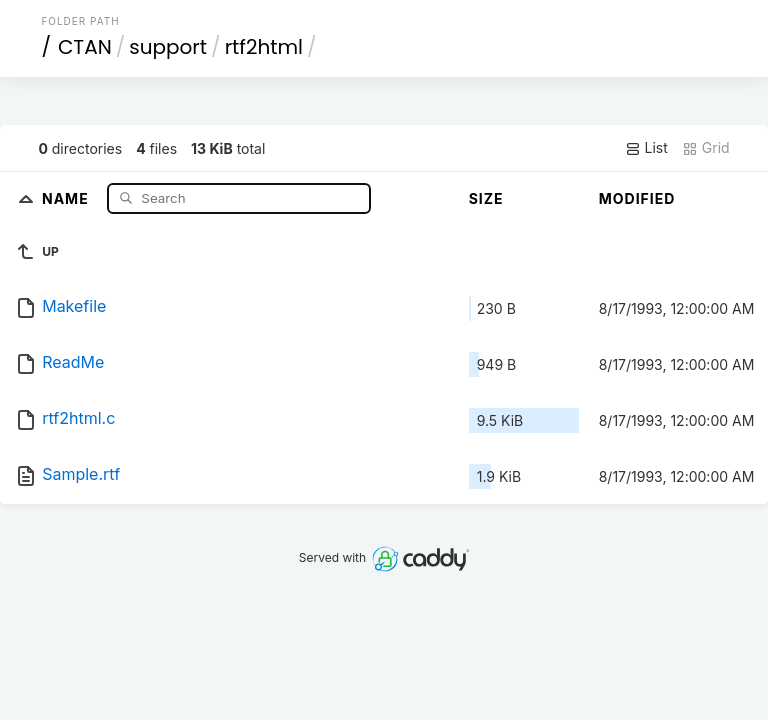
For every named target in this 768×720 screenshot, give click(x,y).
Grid (706, 148)
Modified (637, 198)
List (646, 148)
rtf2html (264, 47)
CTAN (85, 47)
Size (486, 198)
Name (67, 197)
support (168, 47)
